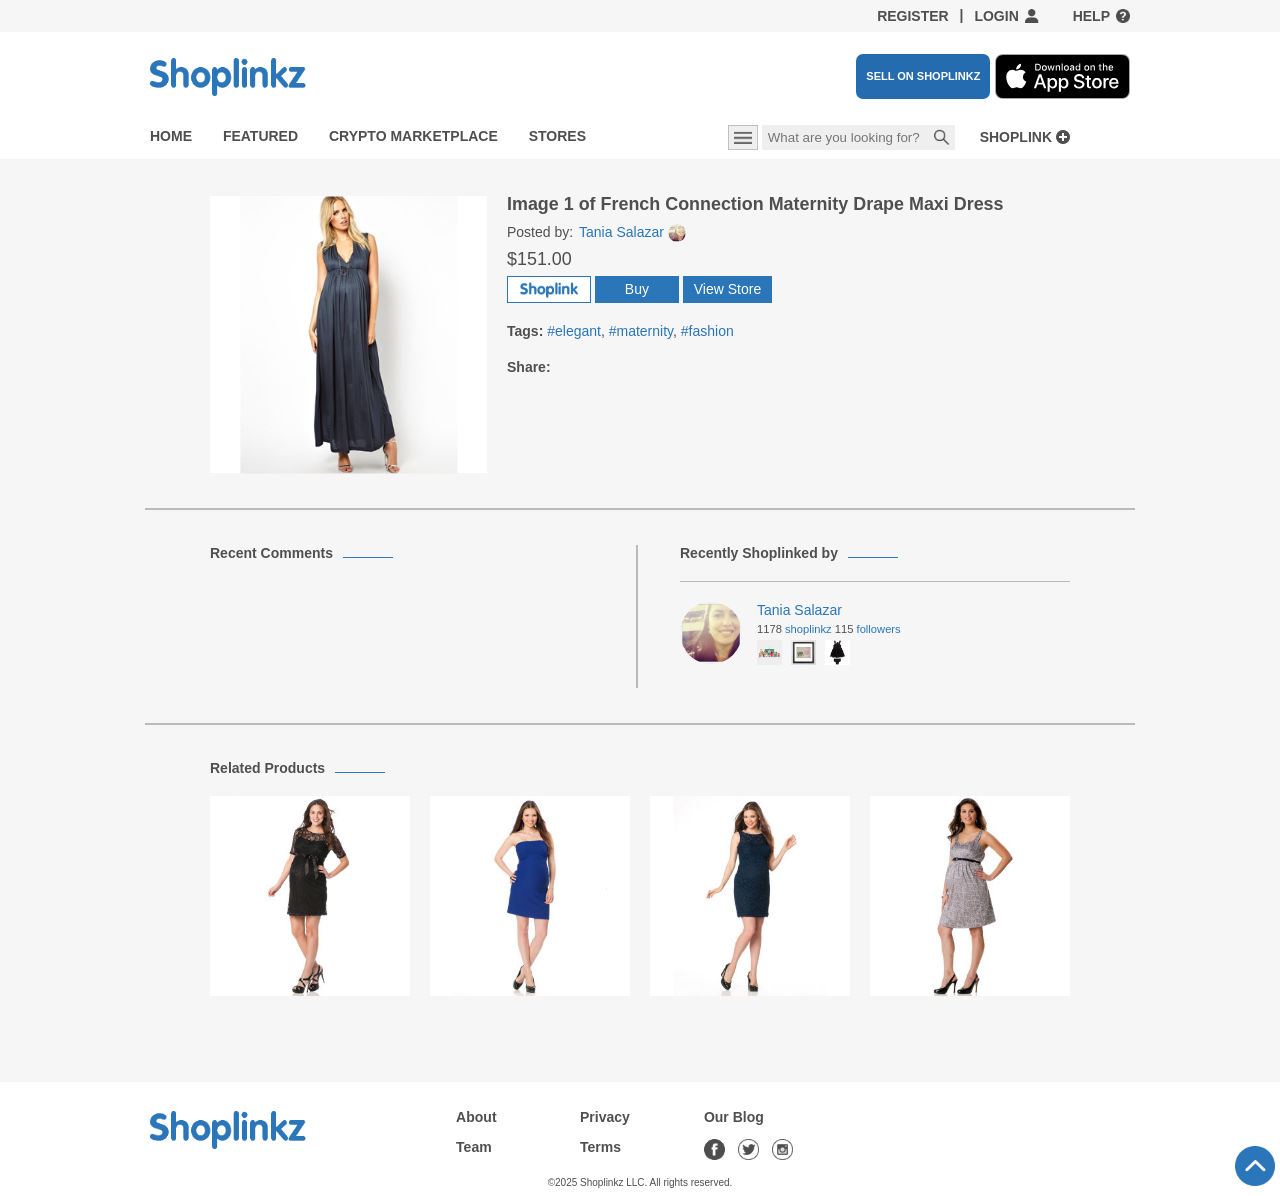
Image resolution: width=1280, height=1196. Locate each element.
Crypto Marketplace (413, 136)
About (476, 1117)
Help (1091, 16)
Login (996, 16)
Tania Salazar (632, 232)
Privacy (605, 1117)
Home (171, 136)
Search (942, 139)
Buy (637, 289)
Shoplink (1016, 137)
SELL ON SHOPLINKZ (923, 76)
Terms (600, 1147)
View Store (727, 289)
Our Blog (734, 1117)
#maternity (641, 331)
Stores (557, 136)
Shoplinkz (808, 629)
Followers (879, 629)
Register (913, 16)
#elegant (574, 331)
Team (474, 1147)
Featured (260, 136)
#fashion (707, 331)
